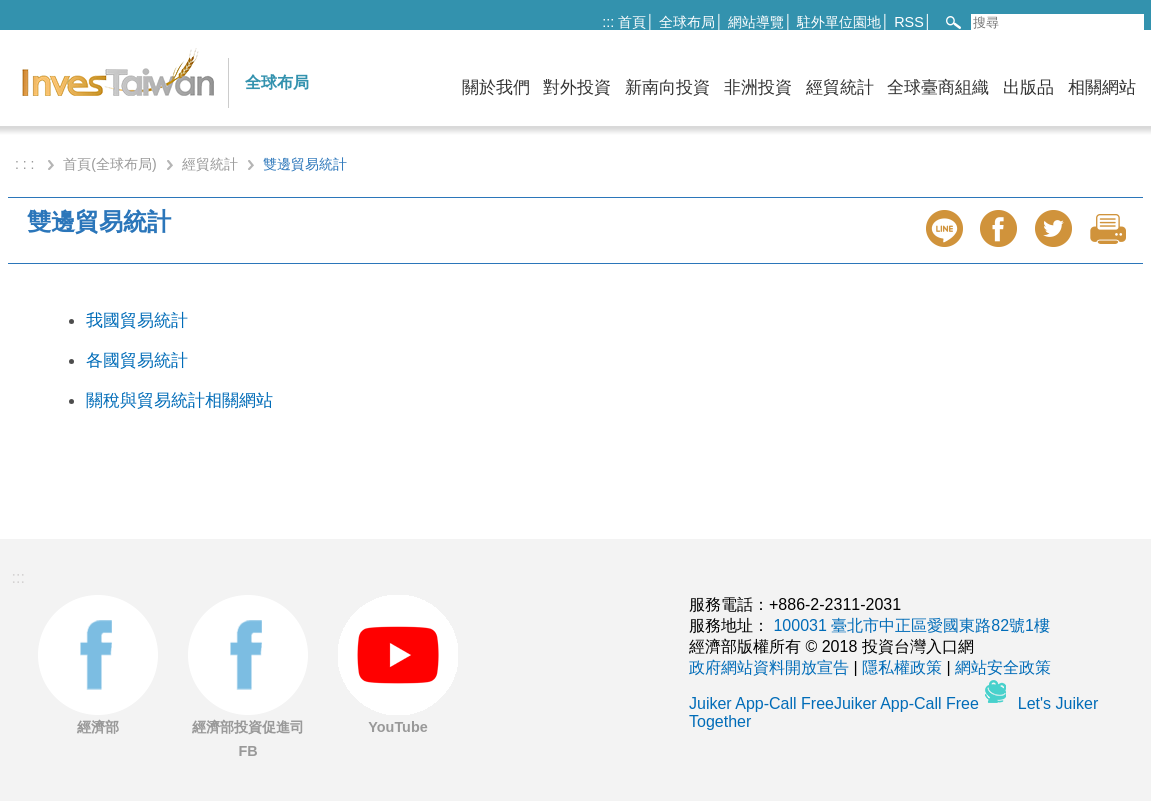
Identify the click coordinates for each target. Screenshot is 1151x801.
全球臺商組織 (938, 87)
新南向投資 (667, 87)
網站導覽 (756, 22)
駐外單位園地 (839, 22)
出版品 (1028, 87)
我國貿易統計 (137, 320)
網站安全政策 (1003, 667)
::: (608, 22)
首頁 (632, 22)
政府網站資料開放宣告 (769, 667)
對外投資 (577, 87)
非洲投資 (758, 87)
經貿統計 (840, 87)
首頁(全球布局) (109, 164)
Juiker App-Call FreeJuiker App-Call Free (836, 703)
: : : (26, 164)
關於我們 (496, 87)
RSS (909, 22)
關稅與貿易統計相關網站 (179, 400)
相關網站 (1102, 87)
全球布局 (687, 22)
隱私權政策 (902, 667)
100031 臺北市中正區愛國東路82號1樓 (911, 625)
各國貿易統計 (137, 360)
